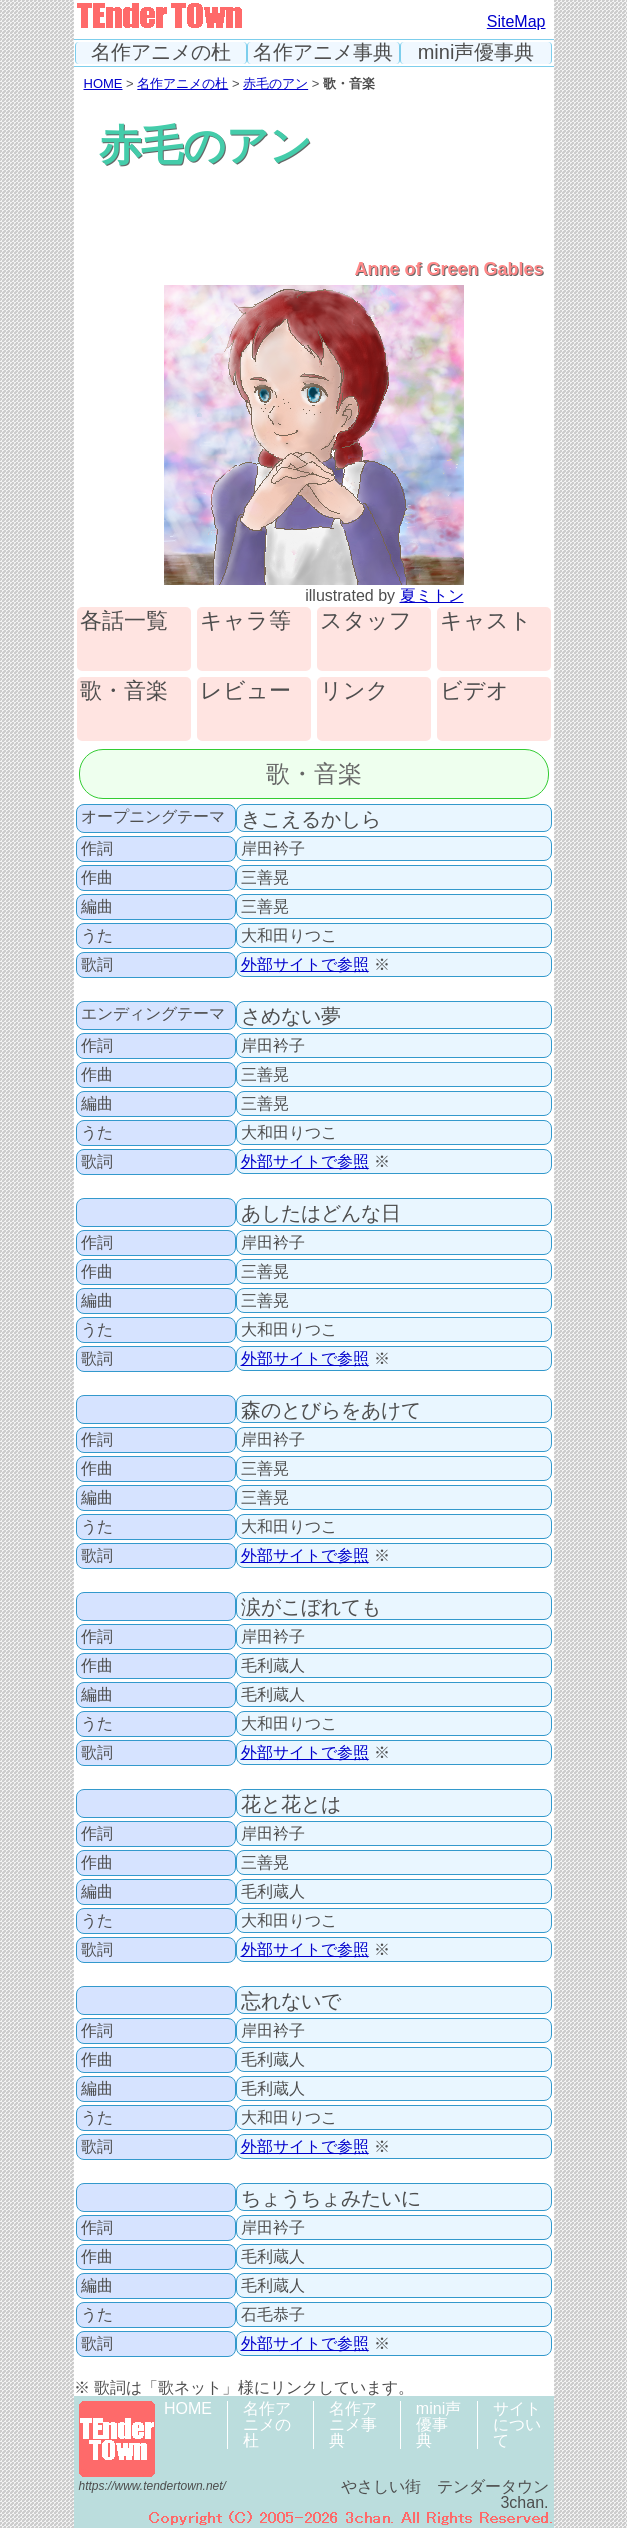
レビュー (245, 691)
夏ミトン (432, 595)
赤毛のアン (275, 83)
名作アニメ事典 (323, 52)
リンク (354, 691)
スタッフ (366, 621)
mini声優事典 (476, 52)
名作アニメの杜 (161, 52)
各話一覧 (124, 621)
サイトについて (517, 2424)
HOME (103, 83)
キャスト (486, 621)
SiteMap (516, 21)
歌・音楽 (124, 691)
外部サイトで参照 (305, 964)
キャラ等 (245, 621)
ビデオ (474, 691)
